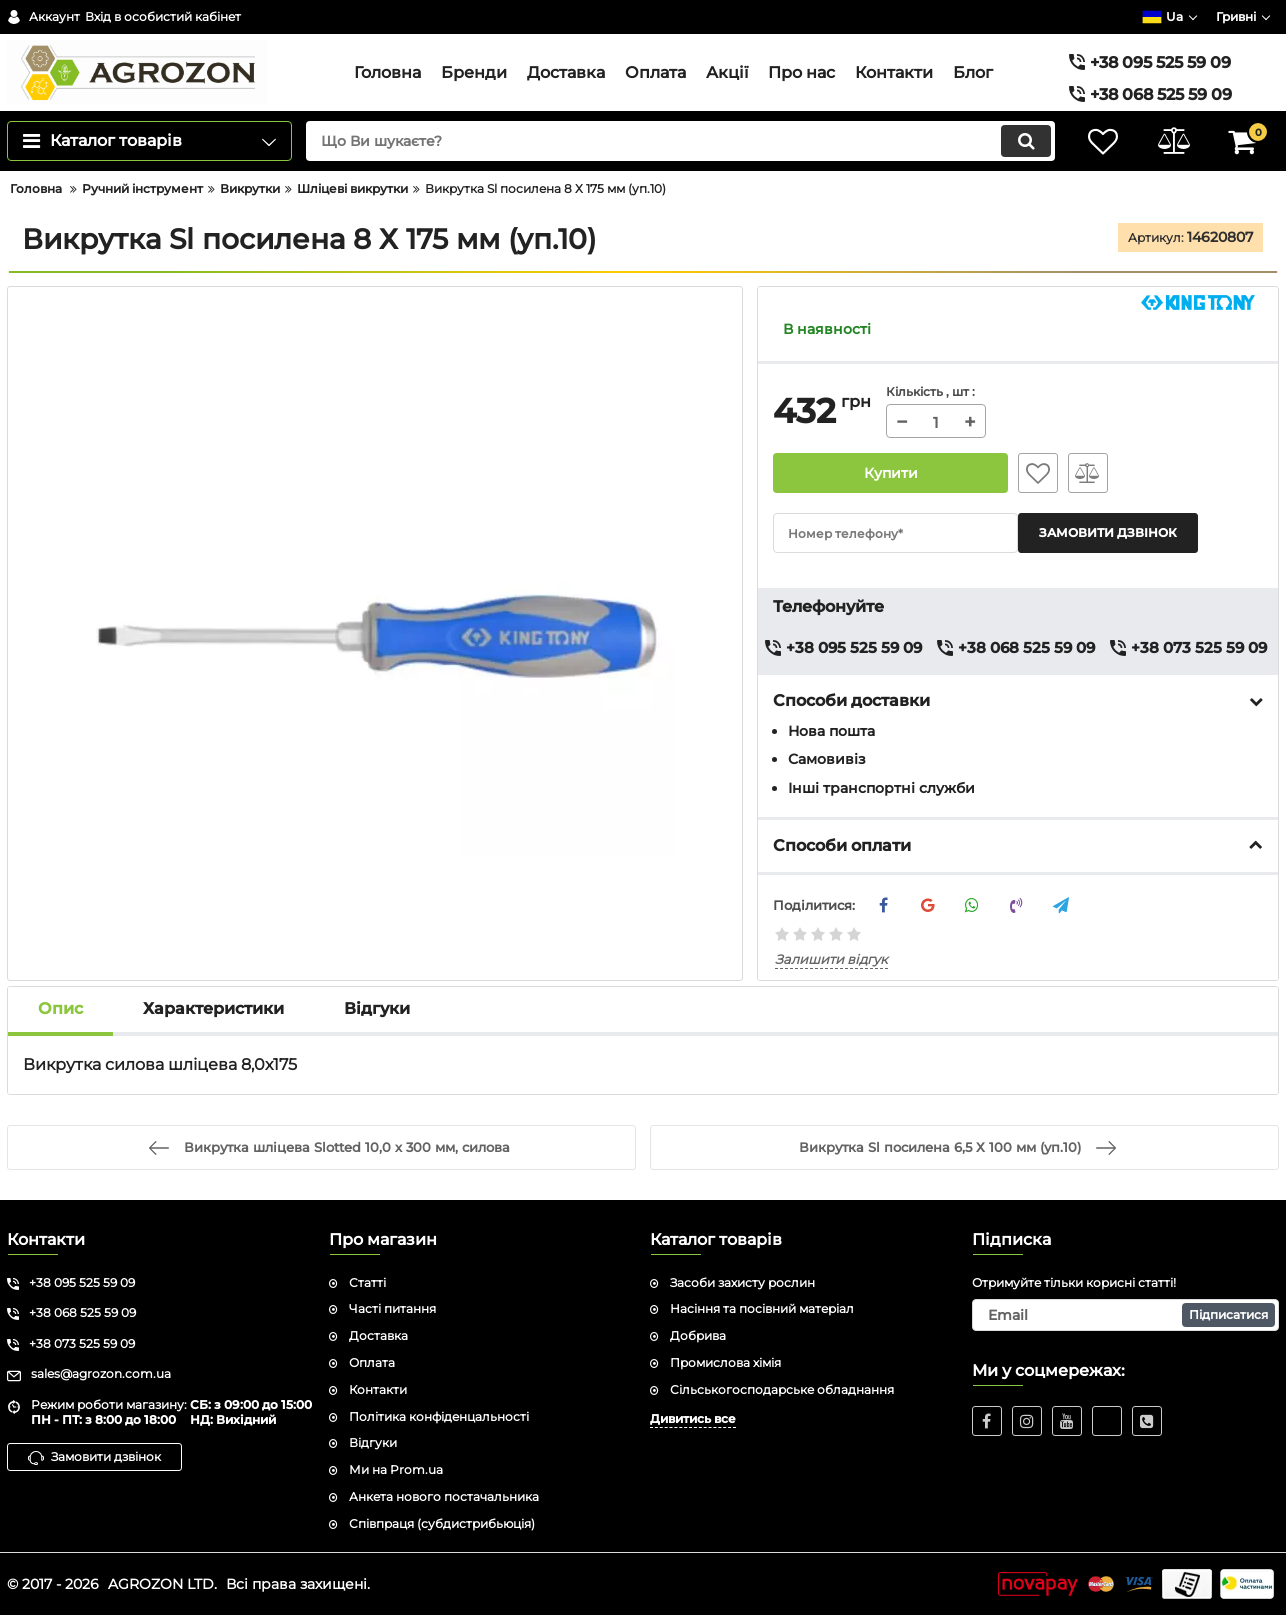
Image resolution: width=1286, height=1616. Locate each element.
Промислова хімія (725, 1362)
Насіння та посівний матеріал (762, 1308)
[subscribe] (1126, 1315)
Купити (890, 473)
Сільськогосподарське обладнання (782, 1389)
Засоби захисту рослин (742, 1282)
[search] (680, 141)
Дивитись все (693, 1418)
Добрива (698, 1335)
